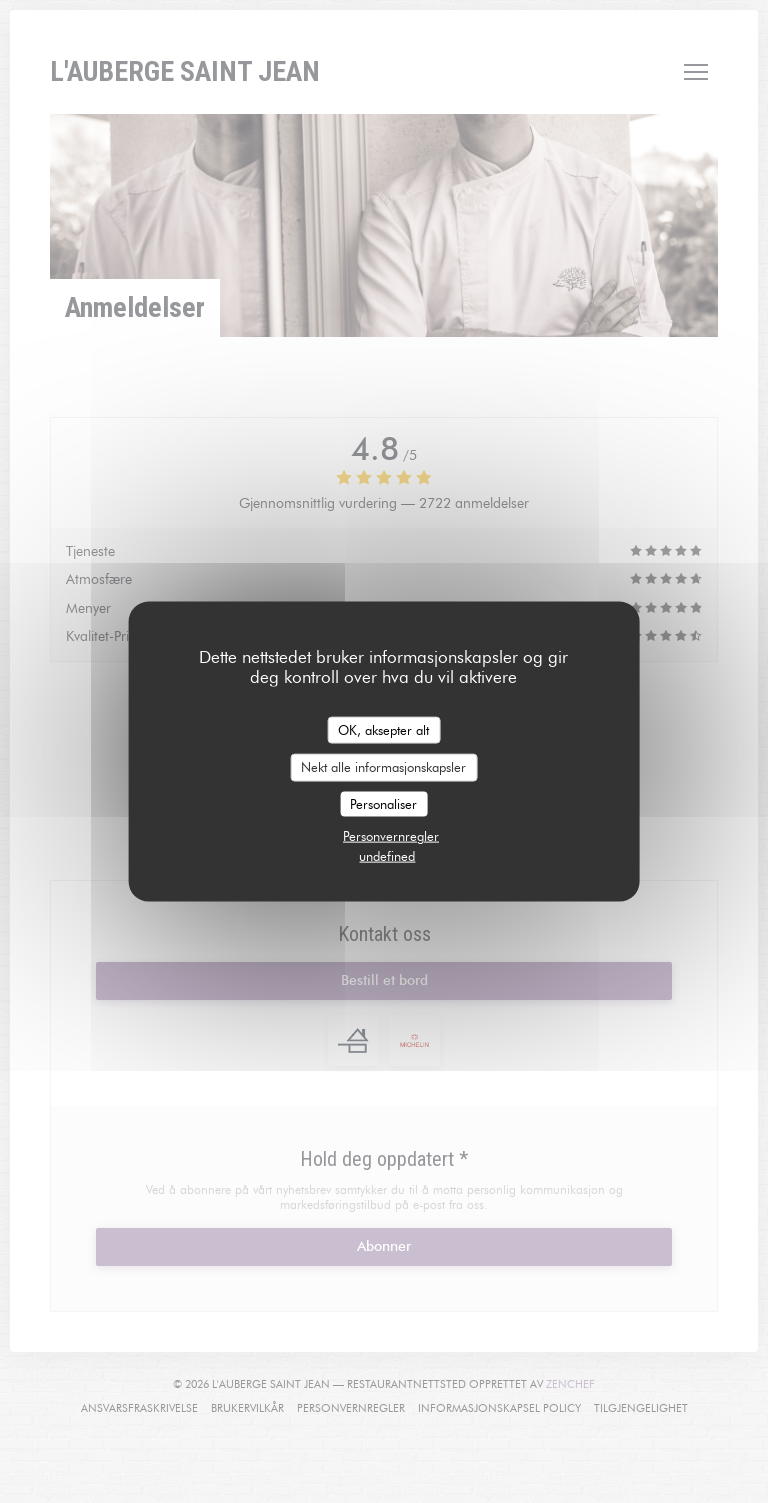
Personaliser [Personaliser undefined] (383, 803)
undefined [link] (387, 856)
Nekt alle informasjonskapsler (383, 767)
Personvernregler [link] (391, 836)
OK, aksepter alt (383, 729)
